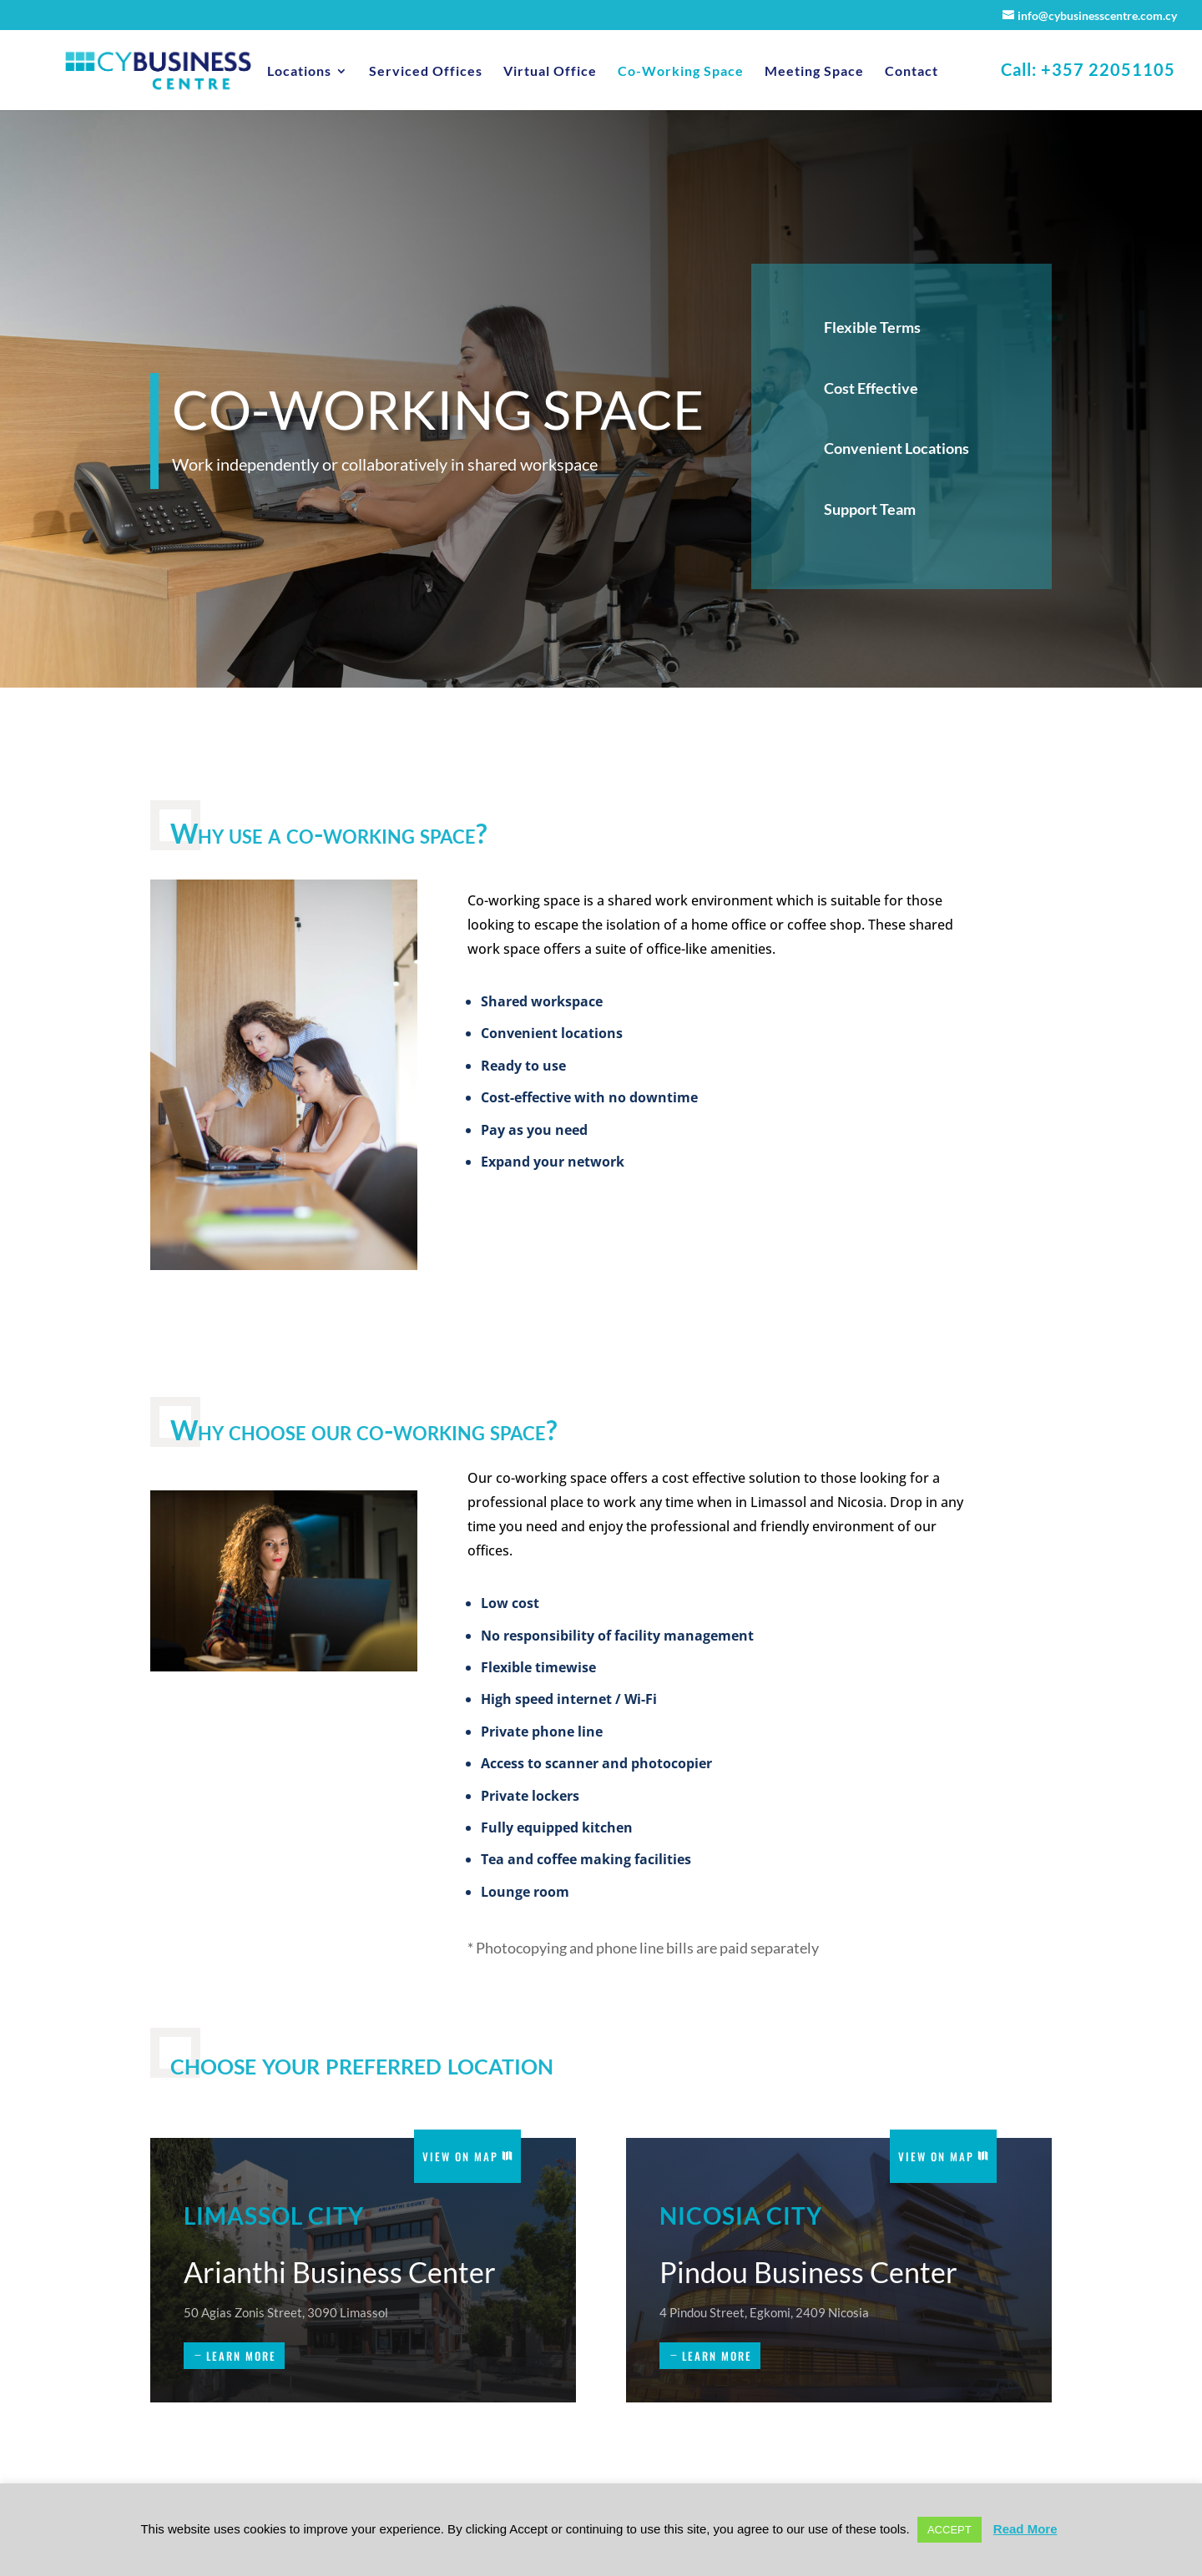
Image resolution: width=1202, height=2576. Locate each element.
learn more (241, 2355)
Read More (1025, 2529)
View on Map (460, 2156)
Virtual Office (550, 71)
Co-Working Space (681, 71)
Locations (299, 71)
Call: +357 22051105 (1088, 71)
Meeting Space (814, 71)
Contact (911, 71)
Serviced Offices (425, 71)
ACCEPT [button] (949, 2529)
